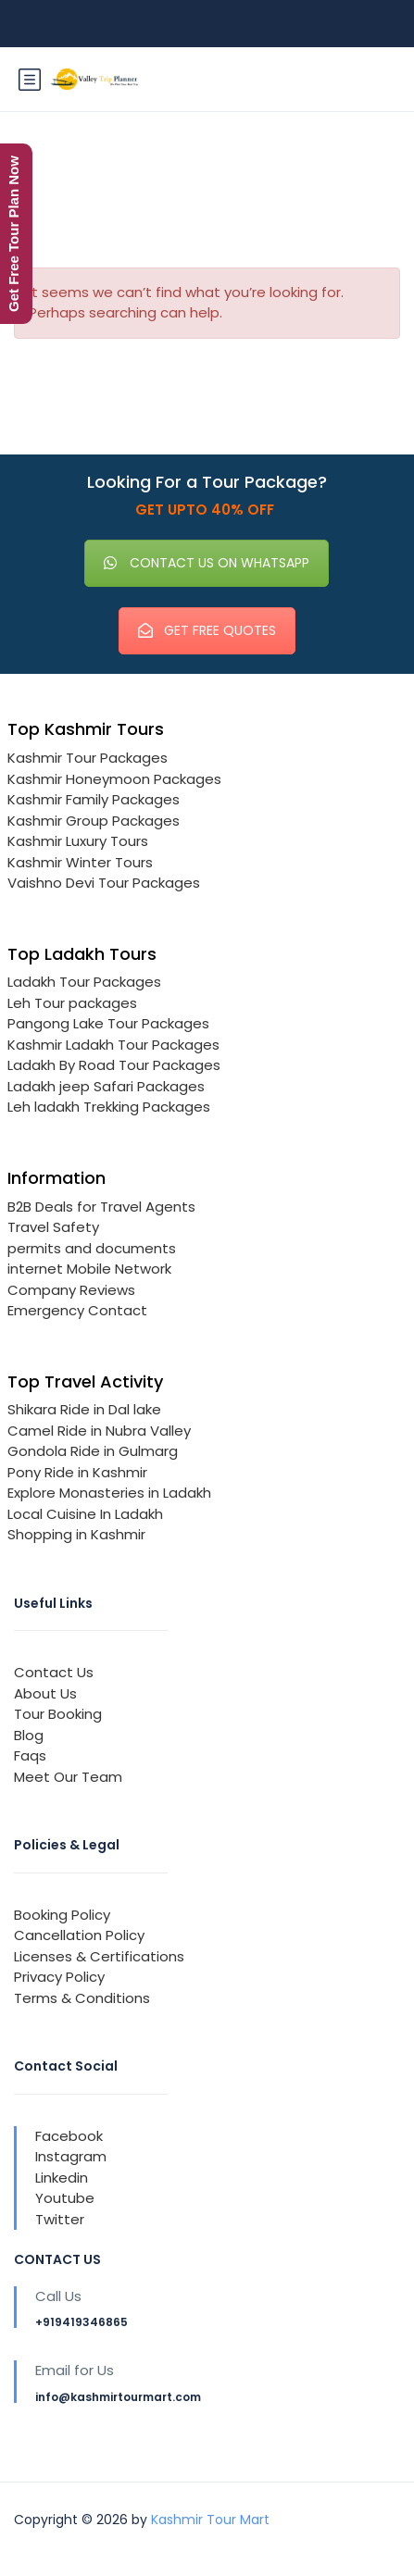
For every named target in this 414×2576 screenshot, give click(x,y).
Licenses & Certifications (99, 1956)
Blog (29, 1735)
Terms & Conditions (82, 1998)
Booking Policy (62, 1914)
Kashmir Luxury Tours (77, 841)
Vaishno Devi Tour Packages (103, 882)
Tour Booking (58, 1714)
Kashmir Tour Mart (210, 2519)
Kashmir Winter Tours (80, 862)
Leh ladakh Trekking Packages (108, 1106)
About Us (45, 1693)
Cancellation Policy (79, 1935)
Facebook (69, 2136)
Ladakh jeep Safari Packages (106, 1086)
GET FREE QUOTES (207, 630)
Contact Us (54, 1672)
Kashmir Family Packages (93, 799)
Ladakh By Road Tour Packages (113, 1065)
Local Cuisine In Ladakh (85, 1514)
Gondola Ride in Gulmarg (92, 1451)
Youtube (64, 2198)
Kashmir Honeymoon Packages (114, 779)
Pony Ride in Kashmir (77, 1472)
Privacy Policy (59, 1976)
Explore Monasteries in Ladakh (109, 1492)
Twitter (59, 2219)
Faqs (30, 1755)
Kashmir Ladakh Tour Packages (113, 1044)
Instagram (71, 2156)
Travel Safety (53, 1227)
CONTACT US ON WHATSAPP (206, 563)
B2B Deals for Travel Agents (101, 1206)
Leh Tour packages (72, 1003)
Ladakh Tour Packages (84, 981)
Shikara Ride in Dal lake (84, 1409)
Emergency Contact (77, 1310)
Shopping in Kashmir (76, 1534)
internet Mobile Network (89, 1268)
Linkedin (61, 2177)
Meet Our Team (68, 1776)
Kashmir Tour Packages (87, 757)
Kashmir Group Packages (93, 820)
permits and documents (91, 1248)
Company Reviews (71, 1290)
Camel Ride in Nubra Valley (99, 1430)
